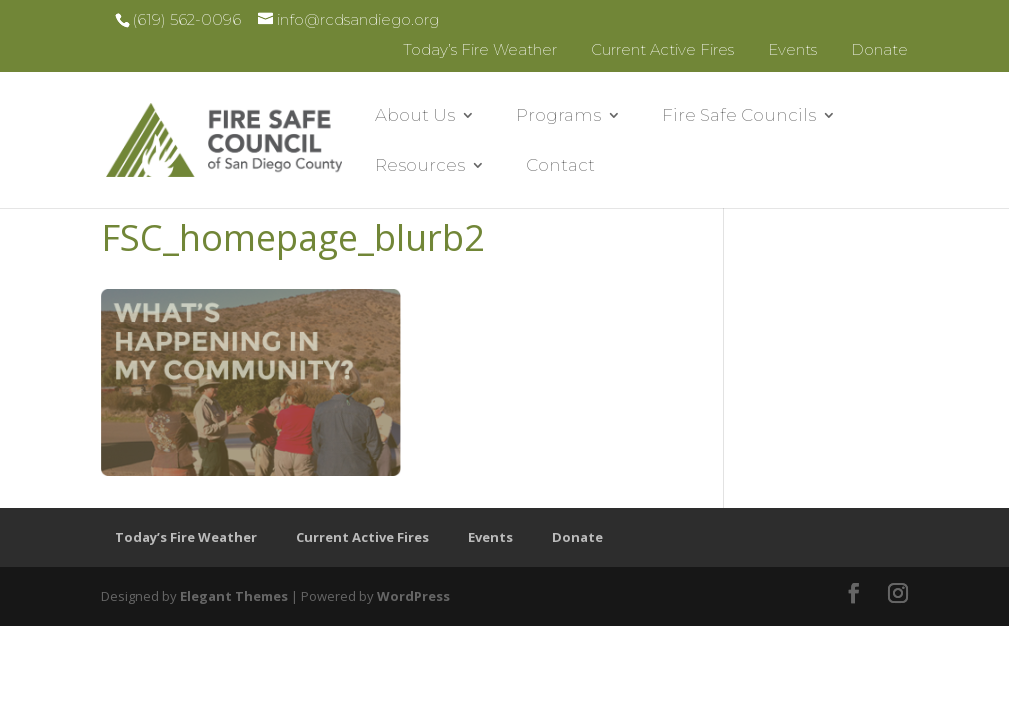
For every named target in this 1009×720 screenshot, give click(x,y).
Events (792, 49)
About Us (415, 116)
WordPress (413, 596)
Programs (558, 116)
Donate (879, 49)
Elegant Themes (234, 596)
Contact (560, 166)
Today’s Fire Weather (480, 49)
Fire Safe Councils (739, 116)
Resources (420, 166)
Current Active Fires (662, 49)
